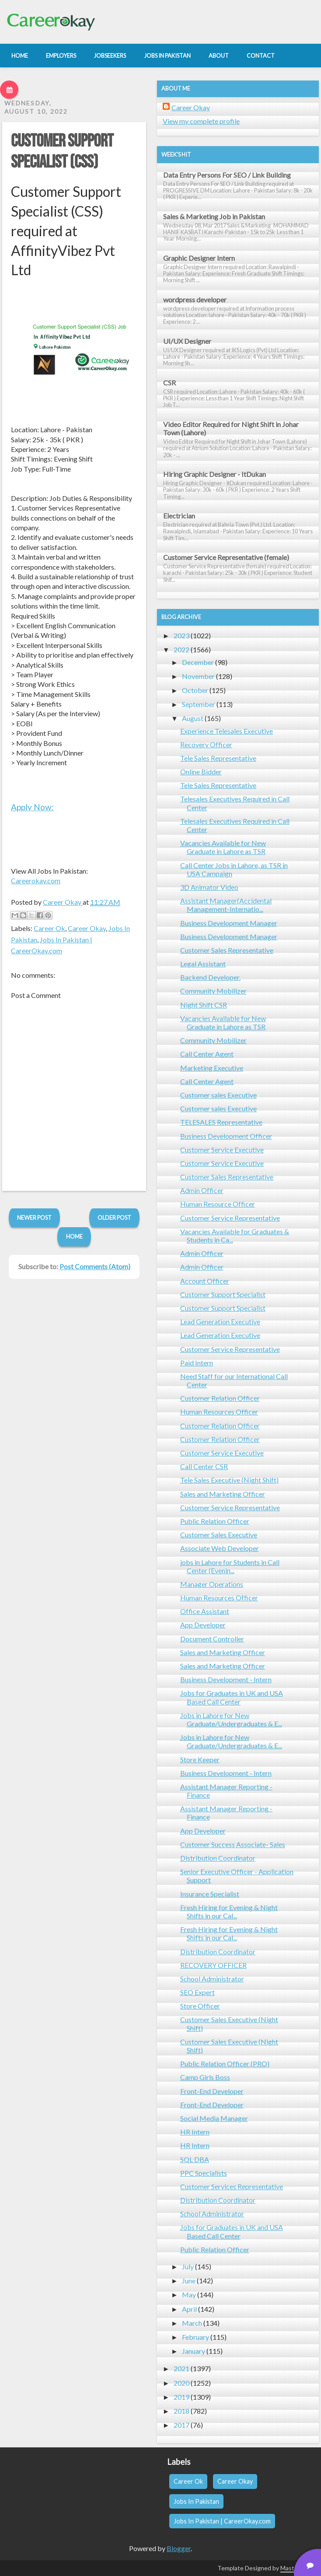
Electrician (179, 515)
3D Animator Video (209, 887)
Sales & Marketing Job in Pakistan (214, 216)
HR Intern (194, 2132)
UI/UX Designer (187, 341)
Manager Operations (211, 1584)
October (195, 690)
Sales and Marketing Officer (222, 1494)
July (188, 2266)
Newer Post (34, 1217)
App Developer (203, 1624)
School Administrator (212, 1978)
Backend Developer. (210, 977)
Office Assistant (204, 1611)
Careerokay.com (35, 880)
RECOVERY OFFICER (213, 1965)
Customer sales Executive (218, 1095)
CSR (169, 382)
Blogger (179, 2548)
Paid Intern (196, 1362)
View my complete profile (201, 121)
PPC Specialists (203, 2173)
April (189, 2309)
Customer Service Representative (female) (226, 557)
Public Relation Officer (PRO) (224, 2063)
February (195, 2337)
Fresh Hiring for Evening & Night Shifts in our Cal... (229, 1911)
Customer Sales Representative (226, 950)
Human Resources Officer (219, 1411)
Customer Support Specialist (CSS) (62, 152)
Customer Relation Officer (220, 1398)
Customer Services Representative (231, 2186)
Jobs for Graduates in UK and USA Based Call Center (231, 1697)
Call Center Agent (207, 1054)
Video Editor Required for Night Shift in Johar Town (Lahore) (231, 428)
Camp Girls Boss (205, 2077)
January (193, 2351)
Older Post (114, 1217)
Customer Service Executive (222, 1149)
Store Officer (200, 2006)
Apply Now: (32, 807)
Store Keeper (200, 1759)
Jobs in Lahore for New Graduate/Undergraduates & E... (231, 1719)
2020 (181, 2383)
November (198, 676)
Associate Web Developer (219, 1548)
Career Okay (87, 928)
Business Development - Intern (226, 1679)
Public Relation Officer (214, 1521)
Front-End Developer (212, 2091)
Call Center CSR (204, 1466)
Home (74, 1236)
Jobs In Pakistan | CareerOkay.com (222, 2521)
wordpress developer (195, 299)
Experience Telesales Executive (226, 731)
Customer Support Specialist (222, 1294)
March (192, 2323)
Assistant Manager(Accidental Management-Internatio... (226, 904)
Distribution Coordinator (217, 1858)
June (188, 2280)
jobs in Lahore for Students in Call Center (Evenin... (229, 1566)
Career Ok (49, 928)
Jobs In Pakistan (196, 2501)
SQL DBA (194, 2159)
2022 (181, 649)
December (198, 662)
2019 (181, 2397)
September (198, 704)
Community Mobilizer (213, 991)
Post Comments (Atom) (94, 1266)
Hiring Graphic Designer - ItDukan (214, 474)
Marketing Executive (211, 1068)
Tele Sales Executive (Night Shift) (229, 1480)
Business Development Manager (228, 923)
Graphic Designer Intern (199, 258)
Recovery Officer (206, 744)
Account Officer (204, 1281)
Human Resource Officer (217, 1204)
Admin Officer (201, 1190)
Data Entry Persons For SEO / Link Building (227, 175)
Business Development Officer (226, 1136)
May (189, 2294)
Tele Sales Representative (218, 758)
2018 (181, 2411)
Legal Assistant (203, 963)
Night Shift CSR (203, 1005)
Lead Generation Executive (220, 1321)
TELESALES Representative (221, 1122)
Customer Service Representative (230, 1218)
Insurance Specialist (209, 1894)
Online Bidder (201, 771)
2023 (181, 635)
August (192, 718)
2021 (181, 2368)
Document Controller (212, 1638)
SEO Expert (197, 1992)
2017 (181, 2425)
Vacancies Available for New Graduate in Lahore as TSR (223, 847)
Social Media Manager (214, 2118)
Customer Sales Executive (218, 1534)
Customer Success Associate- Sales (232, 1844)
